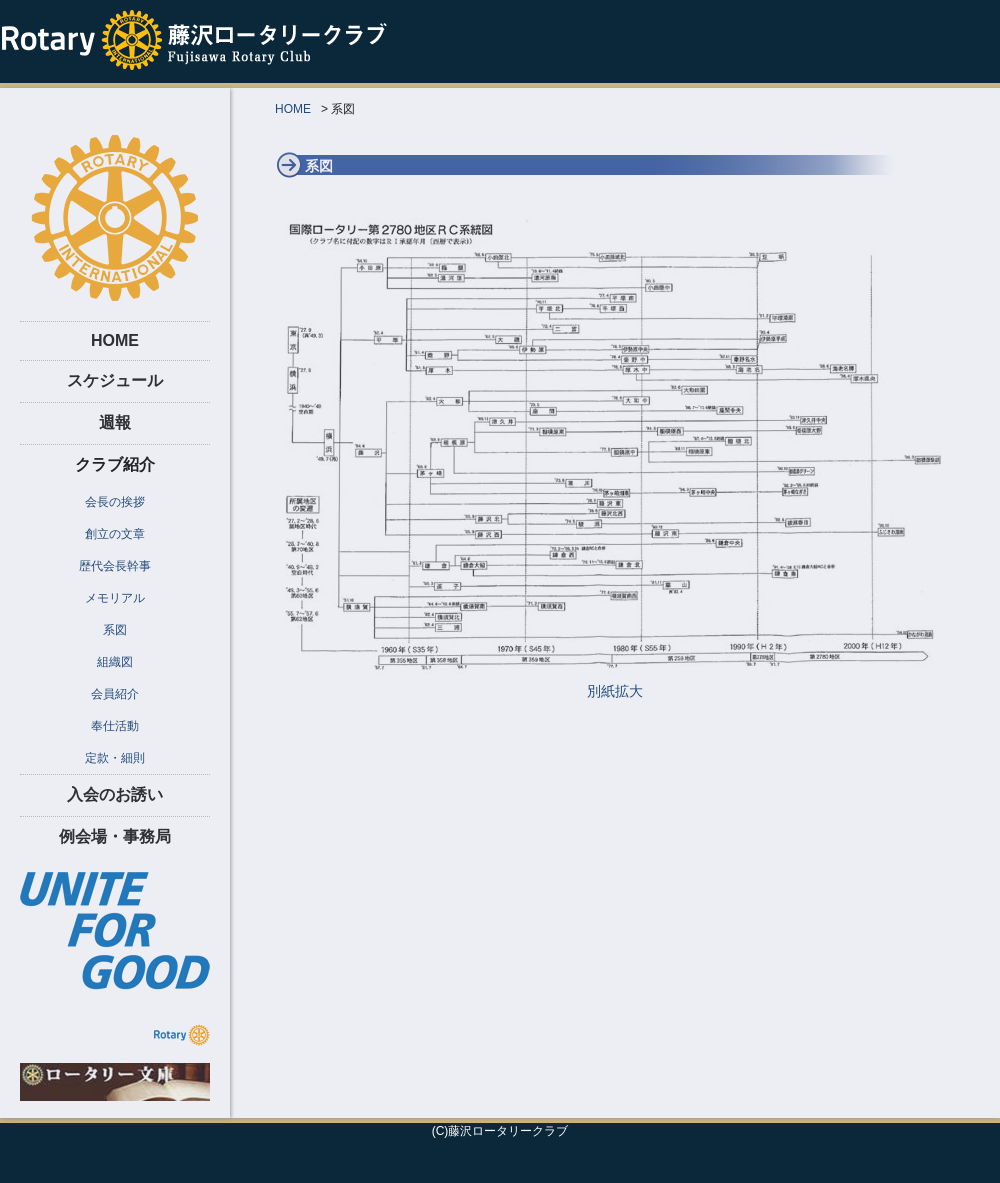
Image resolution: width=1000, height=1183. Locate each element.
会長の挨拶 (115, 502)
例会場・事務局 (115, 836)
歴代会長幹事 (115, 566)
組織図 (115, 662)
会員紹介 (115, 694)
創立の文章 (115, 534)
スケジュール (115, 380)
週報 (115, 422)
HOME (115, 340)
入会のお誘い (115, 794)
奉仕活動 (115, 726)
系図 (115, 630)
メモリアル (115, 598)
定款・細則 (115, 758)
